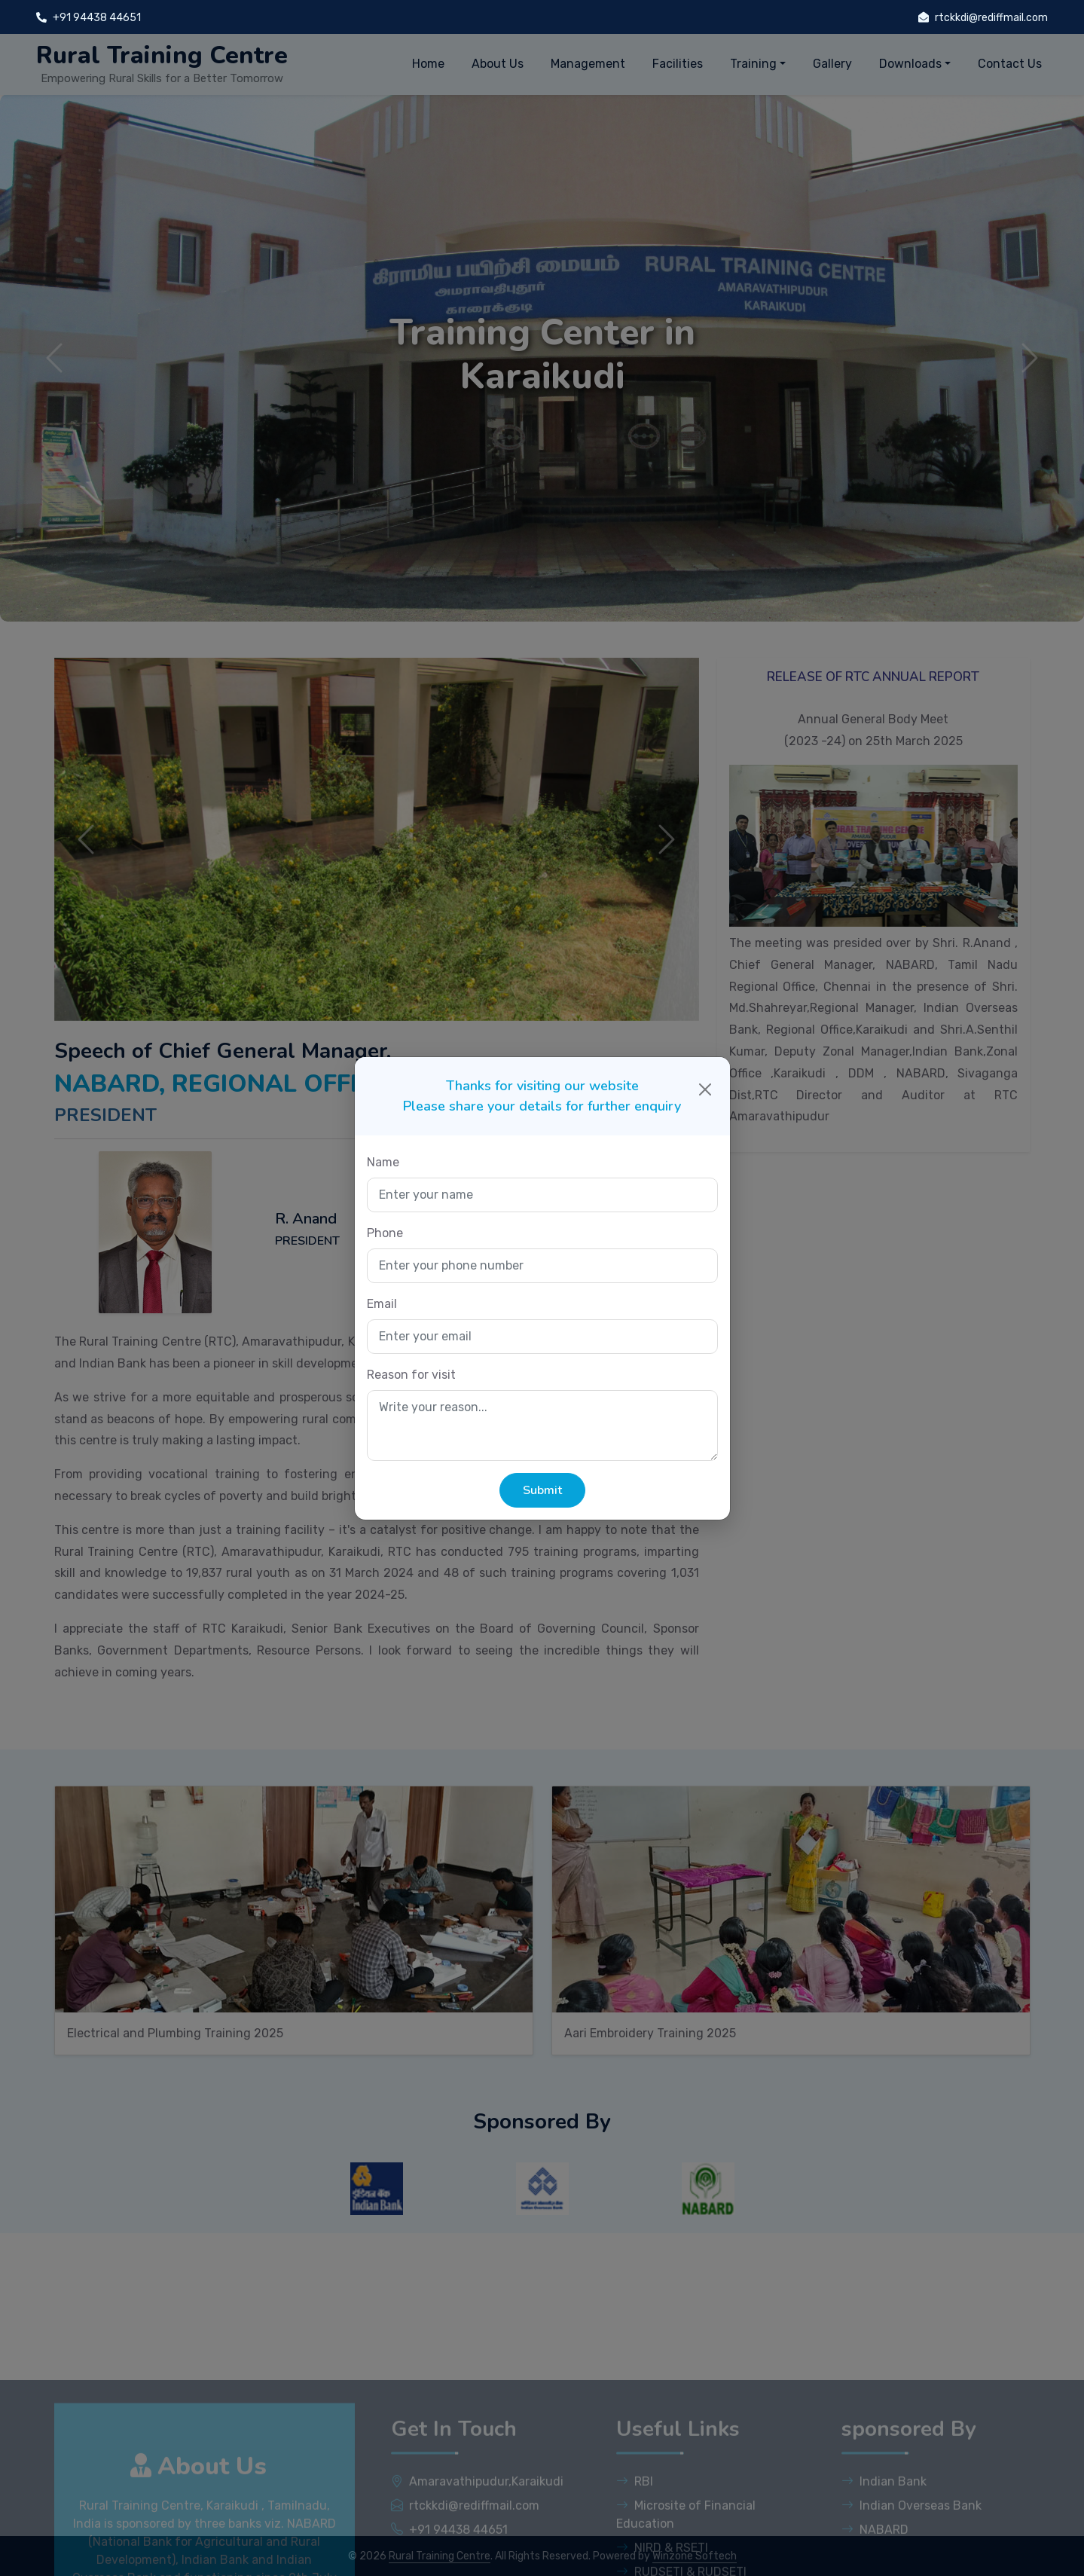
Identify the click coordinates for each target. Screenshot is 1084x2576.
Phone (385, 1233)
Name (383, 1162)
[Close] (705, 1089)
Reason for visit (411, 1374)
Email (382, 1304)
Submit (542, 1490)
